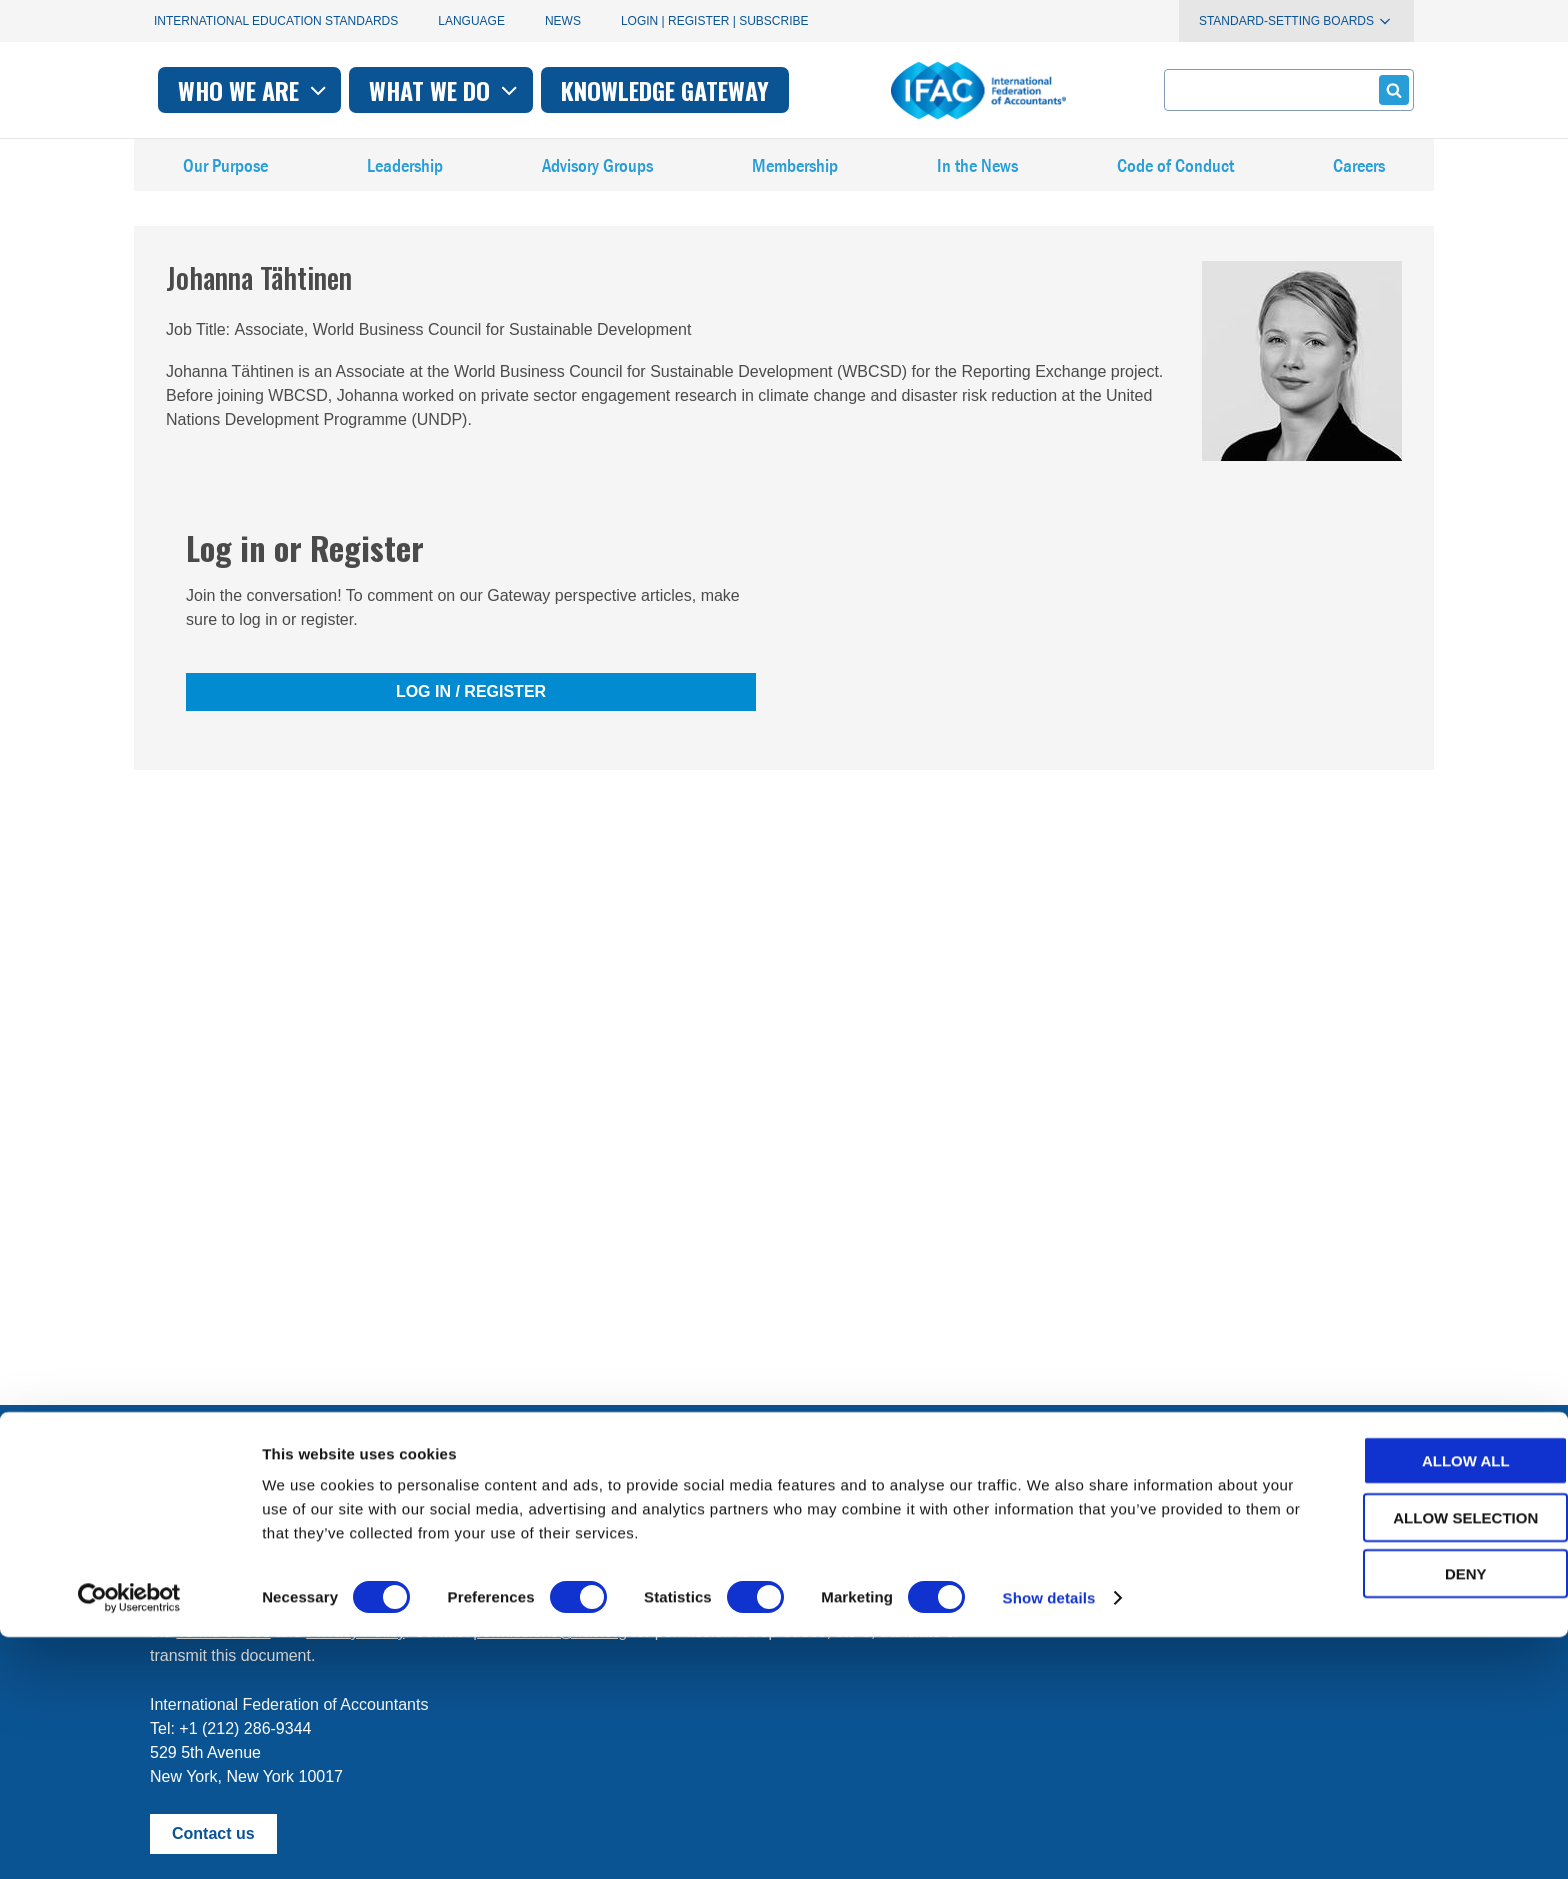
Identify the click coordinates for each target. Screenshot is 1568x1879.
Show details (1049, 1839)
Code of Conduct (1176, 179)
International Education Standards (276, 21)
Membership (796, 179)
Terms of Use (223, 1631)
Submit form (1390, 89)
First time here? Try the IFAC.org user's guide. (313, 1558)
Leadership (404, 179)
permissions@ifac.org (550, 1631)
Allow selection (1401, 1759)
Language (471, 21)
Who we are (527, 90)
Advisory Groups (598, 179)
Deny (1401, 1815)
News (563, 21)
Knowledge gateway (938, 90)
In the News (978, 179)
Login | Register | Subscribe (715, 21)
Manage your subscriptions (245, 1509)
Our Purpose (225, 179)
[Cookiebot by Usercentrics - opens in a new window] (129, 1840)
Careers (1359, 179)
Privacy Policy (355, 1631)
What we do (718, 90)
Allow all (1401, 1702)
